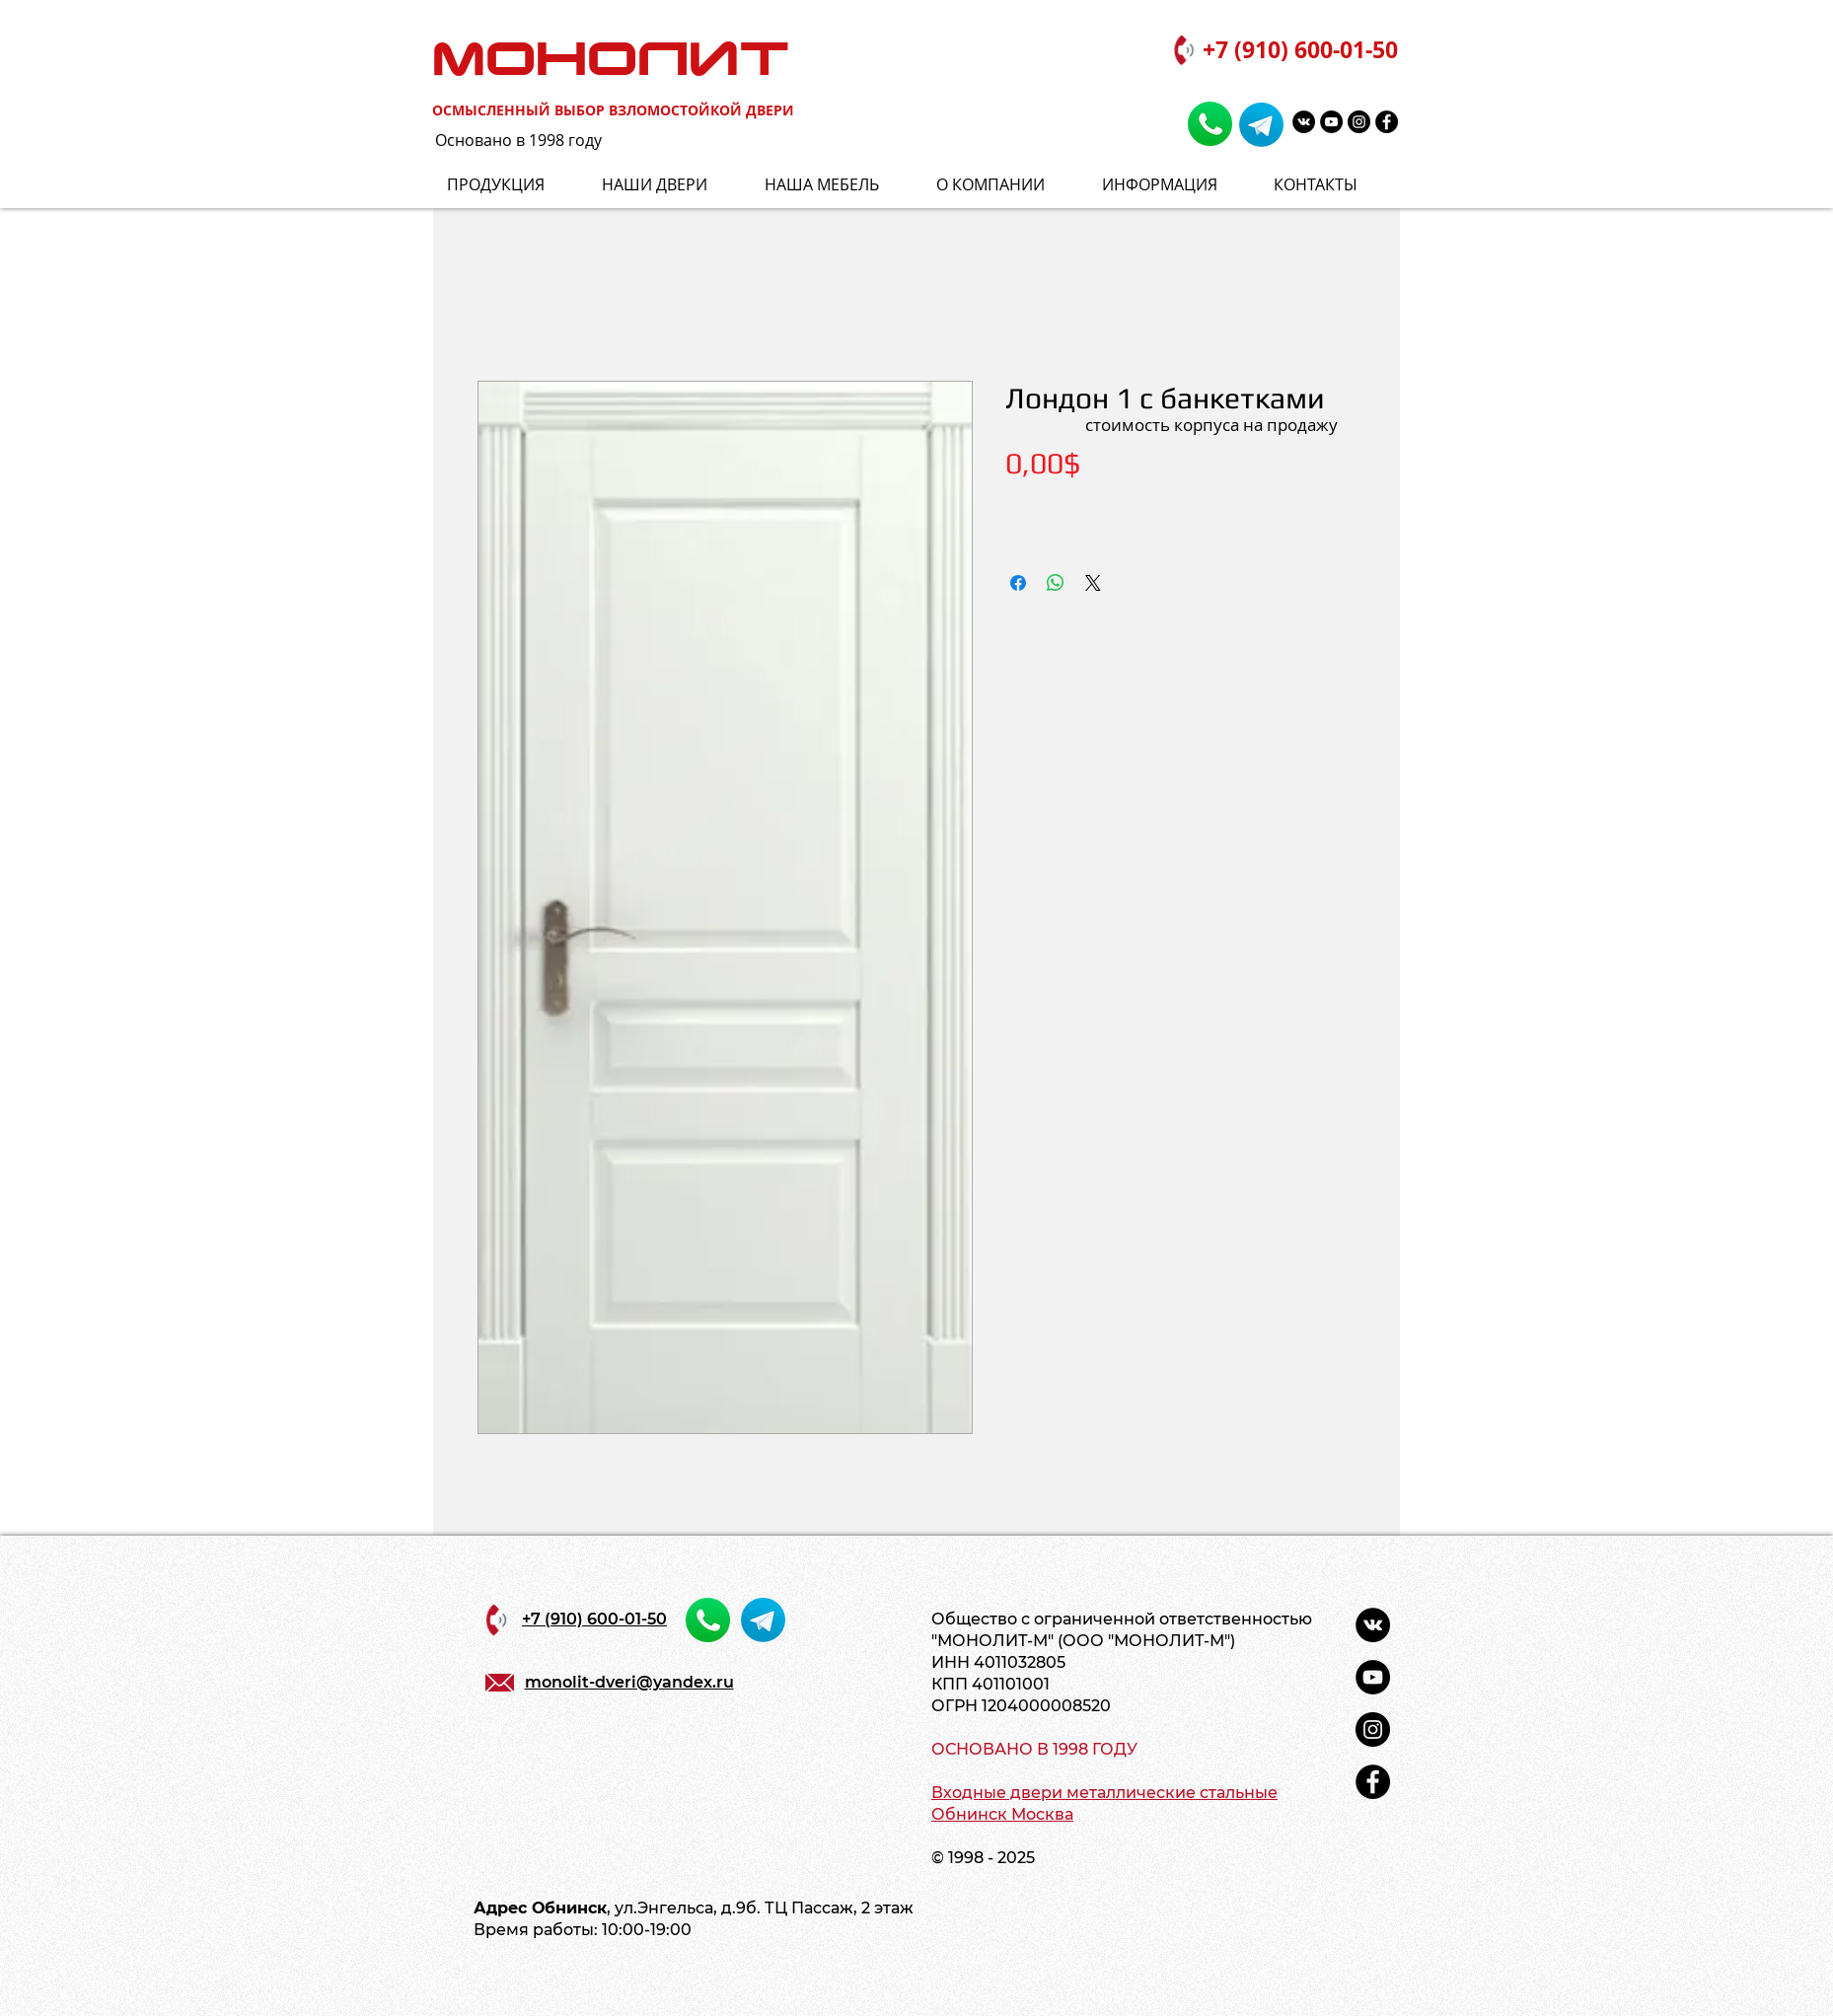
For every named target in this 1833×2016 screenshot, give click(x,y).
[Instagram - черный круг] (1359, 121)
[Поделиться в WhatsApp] (1055, 583)
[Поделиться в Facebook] (1018, 583)
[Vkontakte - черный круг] (1303, 121)
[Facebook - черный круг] (1386, 121)
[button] (1173, 185)
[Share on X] (1093, 583)
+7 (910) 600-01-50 (1300, 49)
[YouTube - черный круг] (1331, 121)
